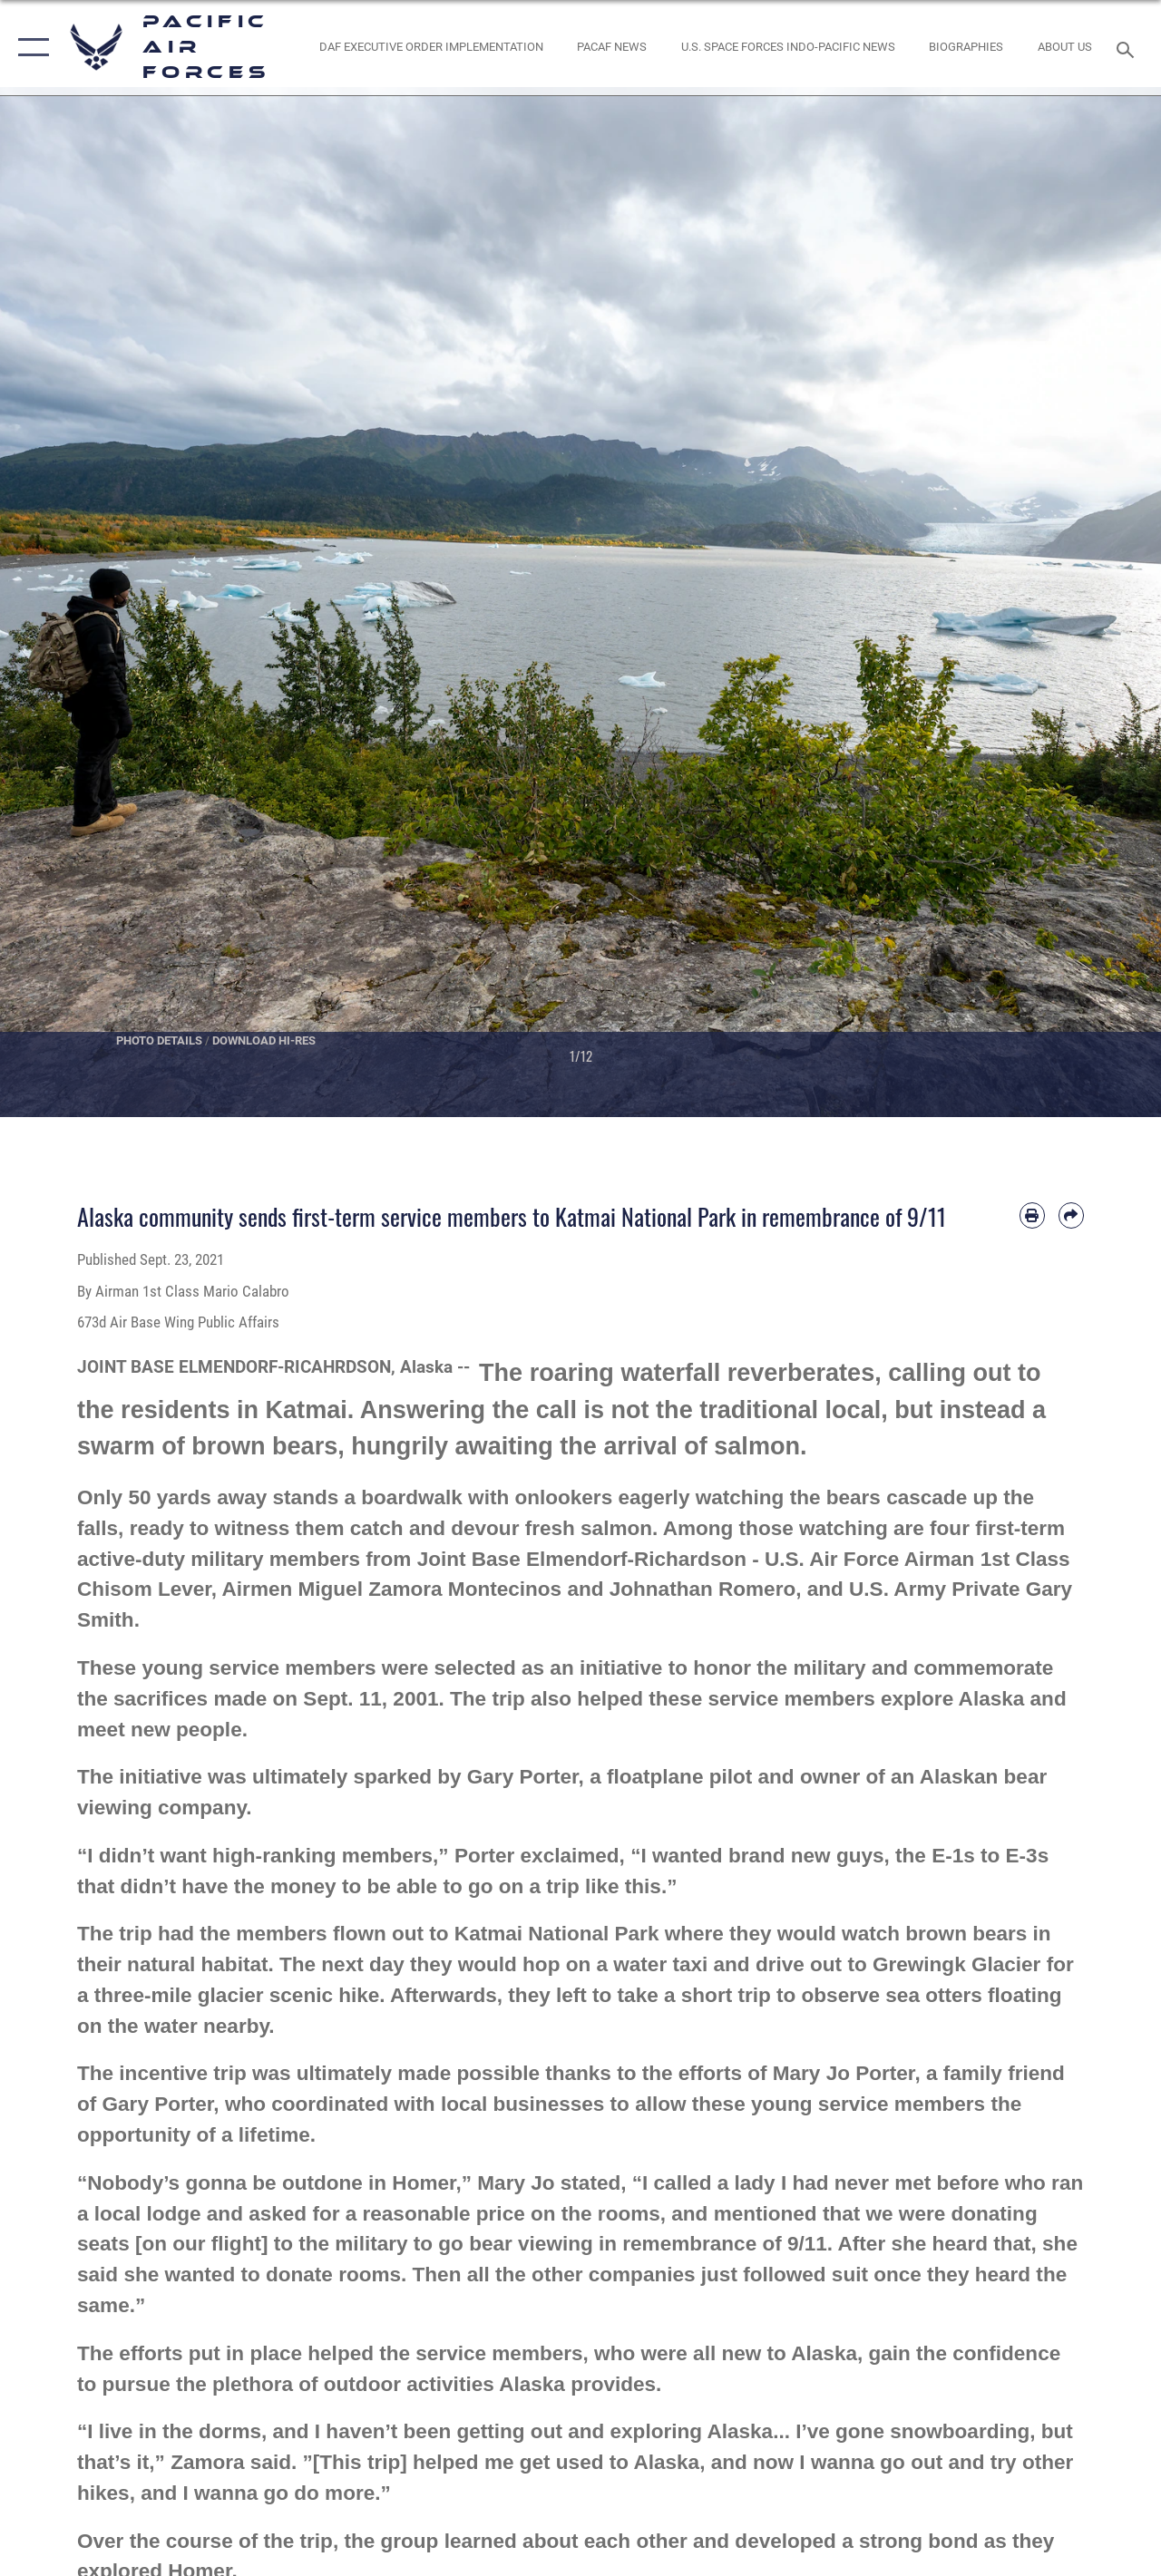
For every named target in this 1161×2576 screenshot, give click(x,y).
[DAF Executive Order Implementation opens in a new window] (431, 47)
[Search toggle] (1128, 47)
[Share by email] (1071, 1215)
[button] (29, 47)
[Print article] (1032, 1215)
